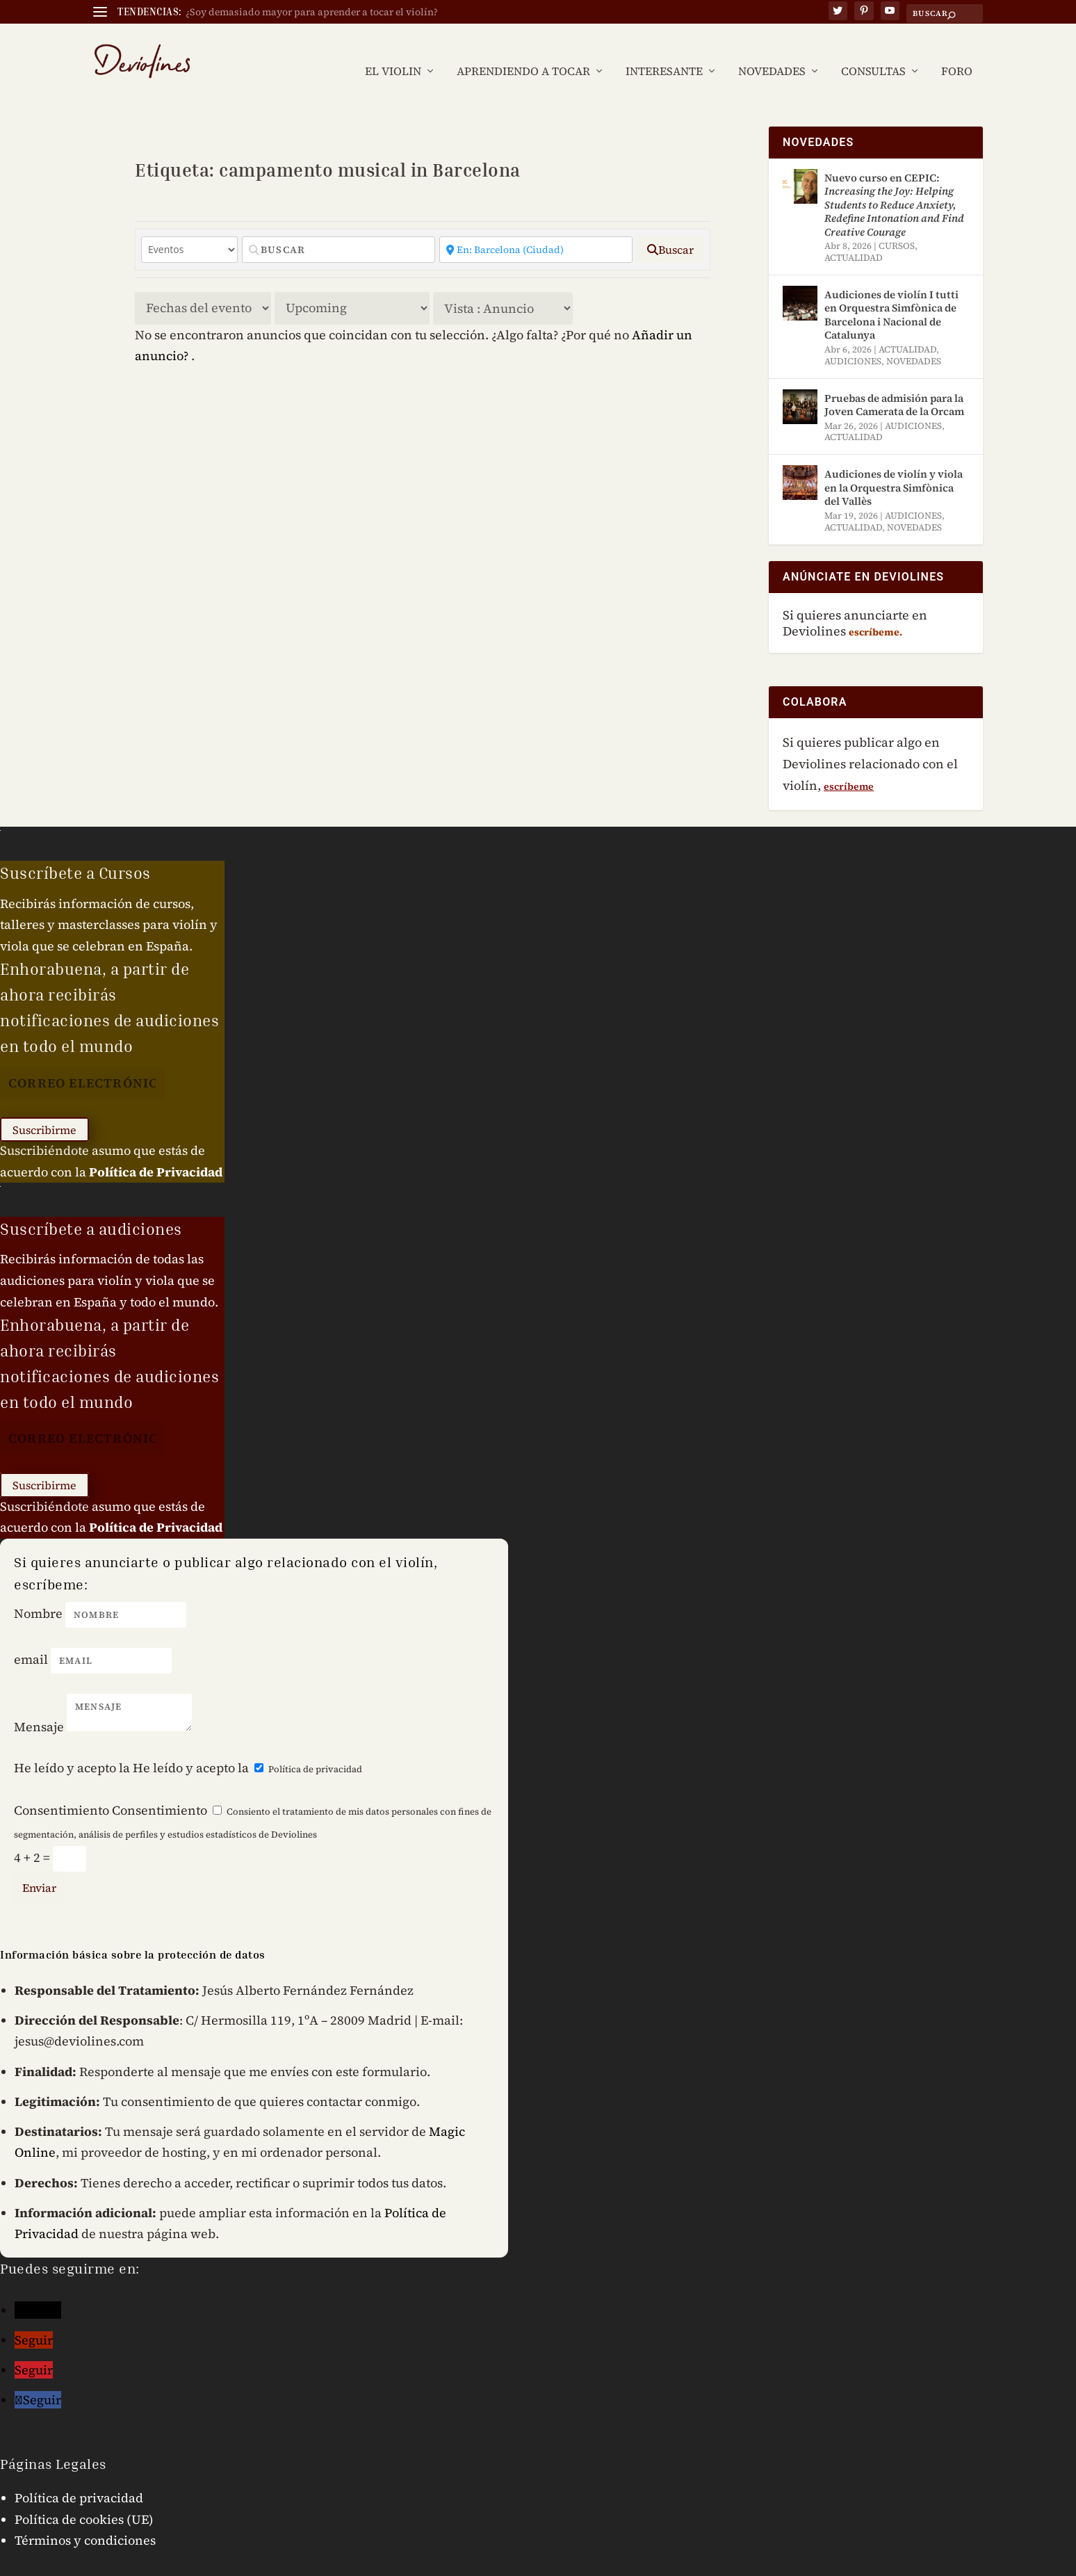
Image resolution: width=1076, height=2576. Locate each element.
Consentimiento (61, 1791)
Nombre (38, 1594)
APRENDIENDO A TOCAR (523, 52)
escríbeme (849, 767)
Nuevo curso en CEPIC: (894, 185)
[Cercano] (536, 230)
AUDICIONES (852, 342)
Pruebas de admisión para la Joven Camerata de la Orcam (894, 385)
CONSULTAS (873, 52)
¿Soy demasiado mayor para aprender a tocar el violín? (312, 12)
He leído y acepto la (72, 1749)
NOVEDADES (772, 52)
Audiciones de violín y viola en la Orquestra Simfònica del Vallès (893, 468)
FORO (956, 52)
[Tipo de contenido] (189, 230)
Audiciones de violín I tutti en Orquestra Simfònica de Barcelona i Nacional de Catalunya (891, 296)
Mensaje (39, 1707)
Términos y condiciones (85, 2521)
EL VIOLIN (393, 52)
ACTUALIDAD (853, 239)
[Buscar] (338, 230)
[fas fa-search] (670, 230)
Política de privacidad (315, 1750)
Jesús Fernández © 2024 (153, 2564)
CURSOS (897, 227)
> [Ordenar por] (203, 289)
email (31, 1640)
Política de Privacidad (155, 1152)
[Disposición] (503, 289)
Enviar (39, 1868)
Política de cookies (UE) (84, 2500)
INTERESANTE (664, 52)
